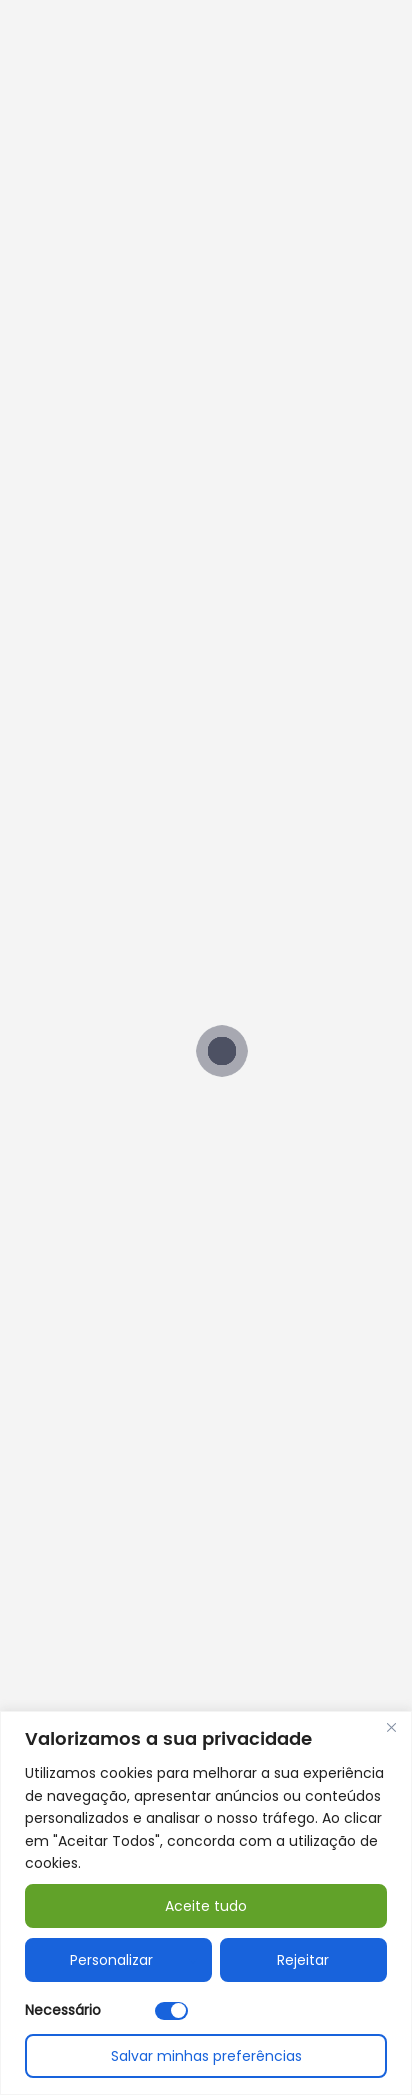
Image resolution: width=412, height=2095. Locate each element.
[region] (206, 1903)
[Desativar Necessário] (171, 2011)
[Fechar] (391, 1728)
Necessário (63, 2010)
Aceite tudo (206, 1906)
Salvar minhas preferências (206, 2056)
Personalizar (111, 1960)
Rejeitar (303, 1960)
